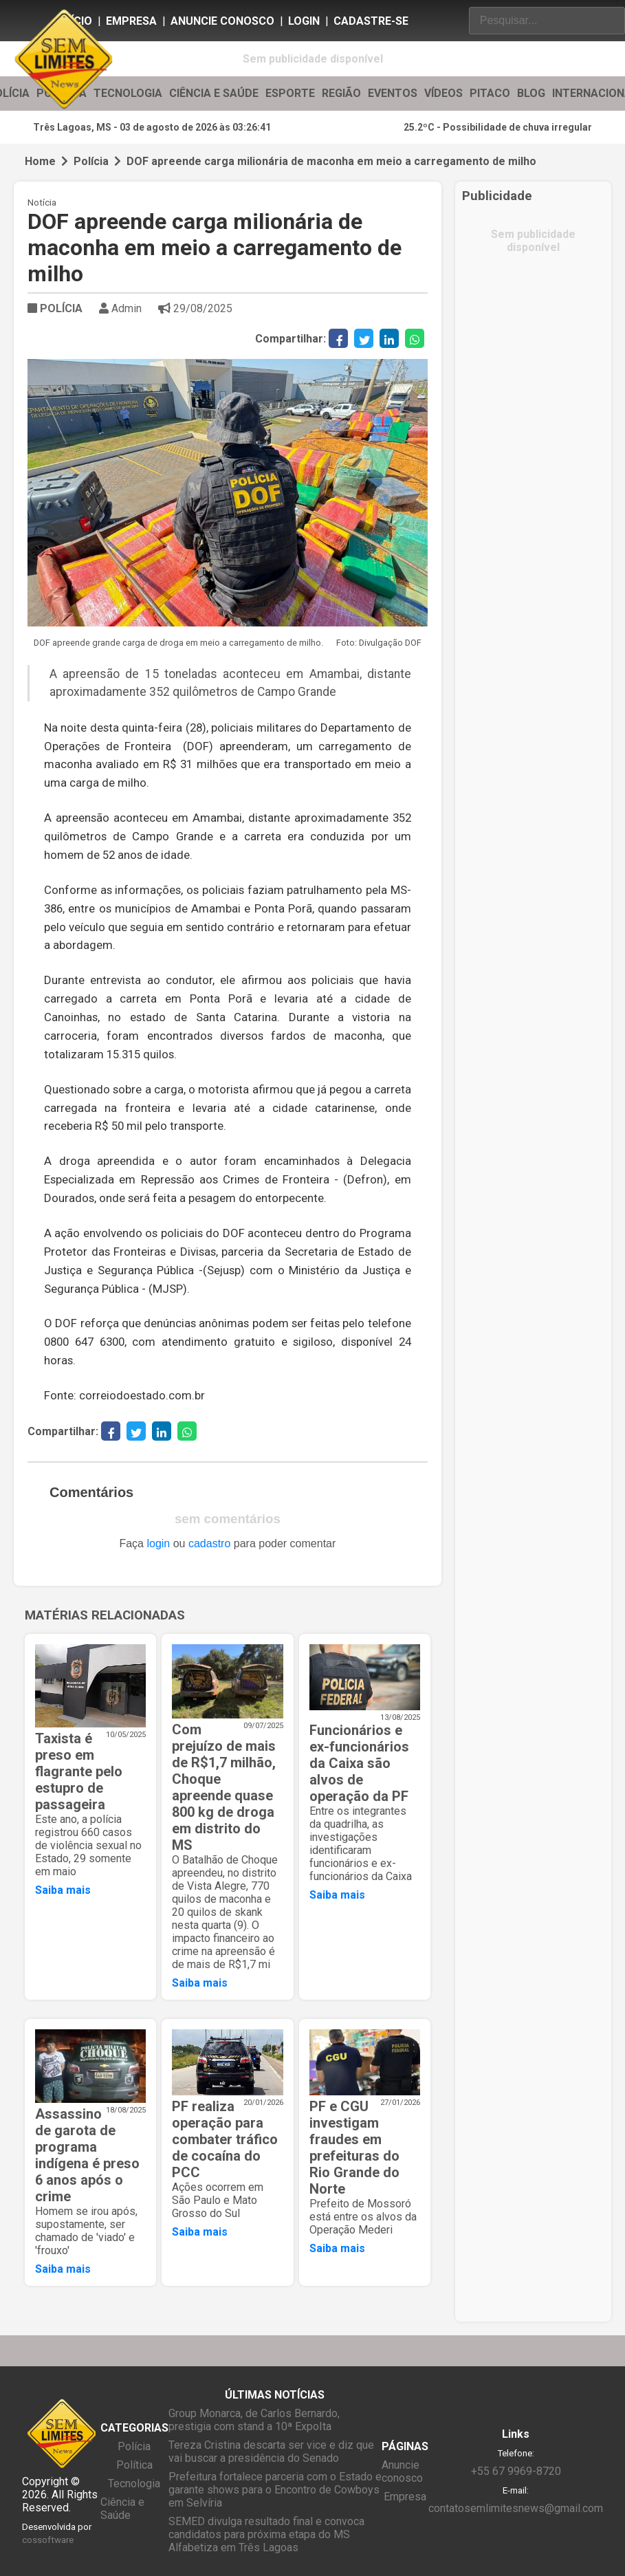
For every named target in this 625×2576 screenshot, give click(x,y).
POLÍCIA (55, 308)
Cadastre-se (370, 21)
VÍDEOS (443, 93)
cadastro (209, 1543)
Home (40, 161)
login (158, 1543)
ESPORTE (290, 93)
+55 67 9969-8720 (516, 2471)
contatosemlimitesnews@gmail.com (515, 2508)
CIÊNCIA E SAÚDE (214, 93)
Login (304, 21)
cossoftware (48, 2540)
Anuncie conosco (222, 21)
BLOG (531, 93)
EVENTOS (392, 93)
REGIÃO (341, 93)
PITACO (490, 93)
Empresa (131, 21)
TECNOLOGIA (128, 93)
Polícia (91, 161)
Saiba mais (63, 1890)
